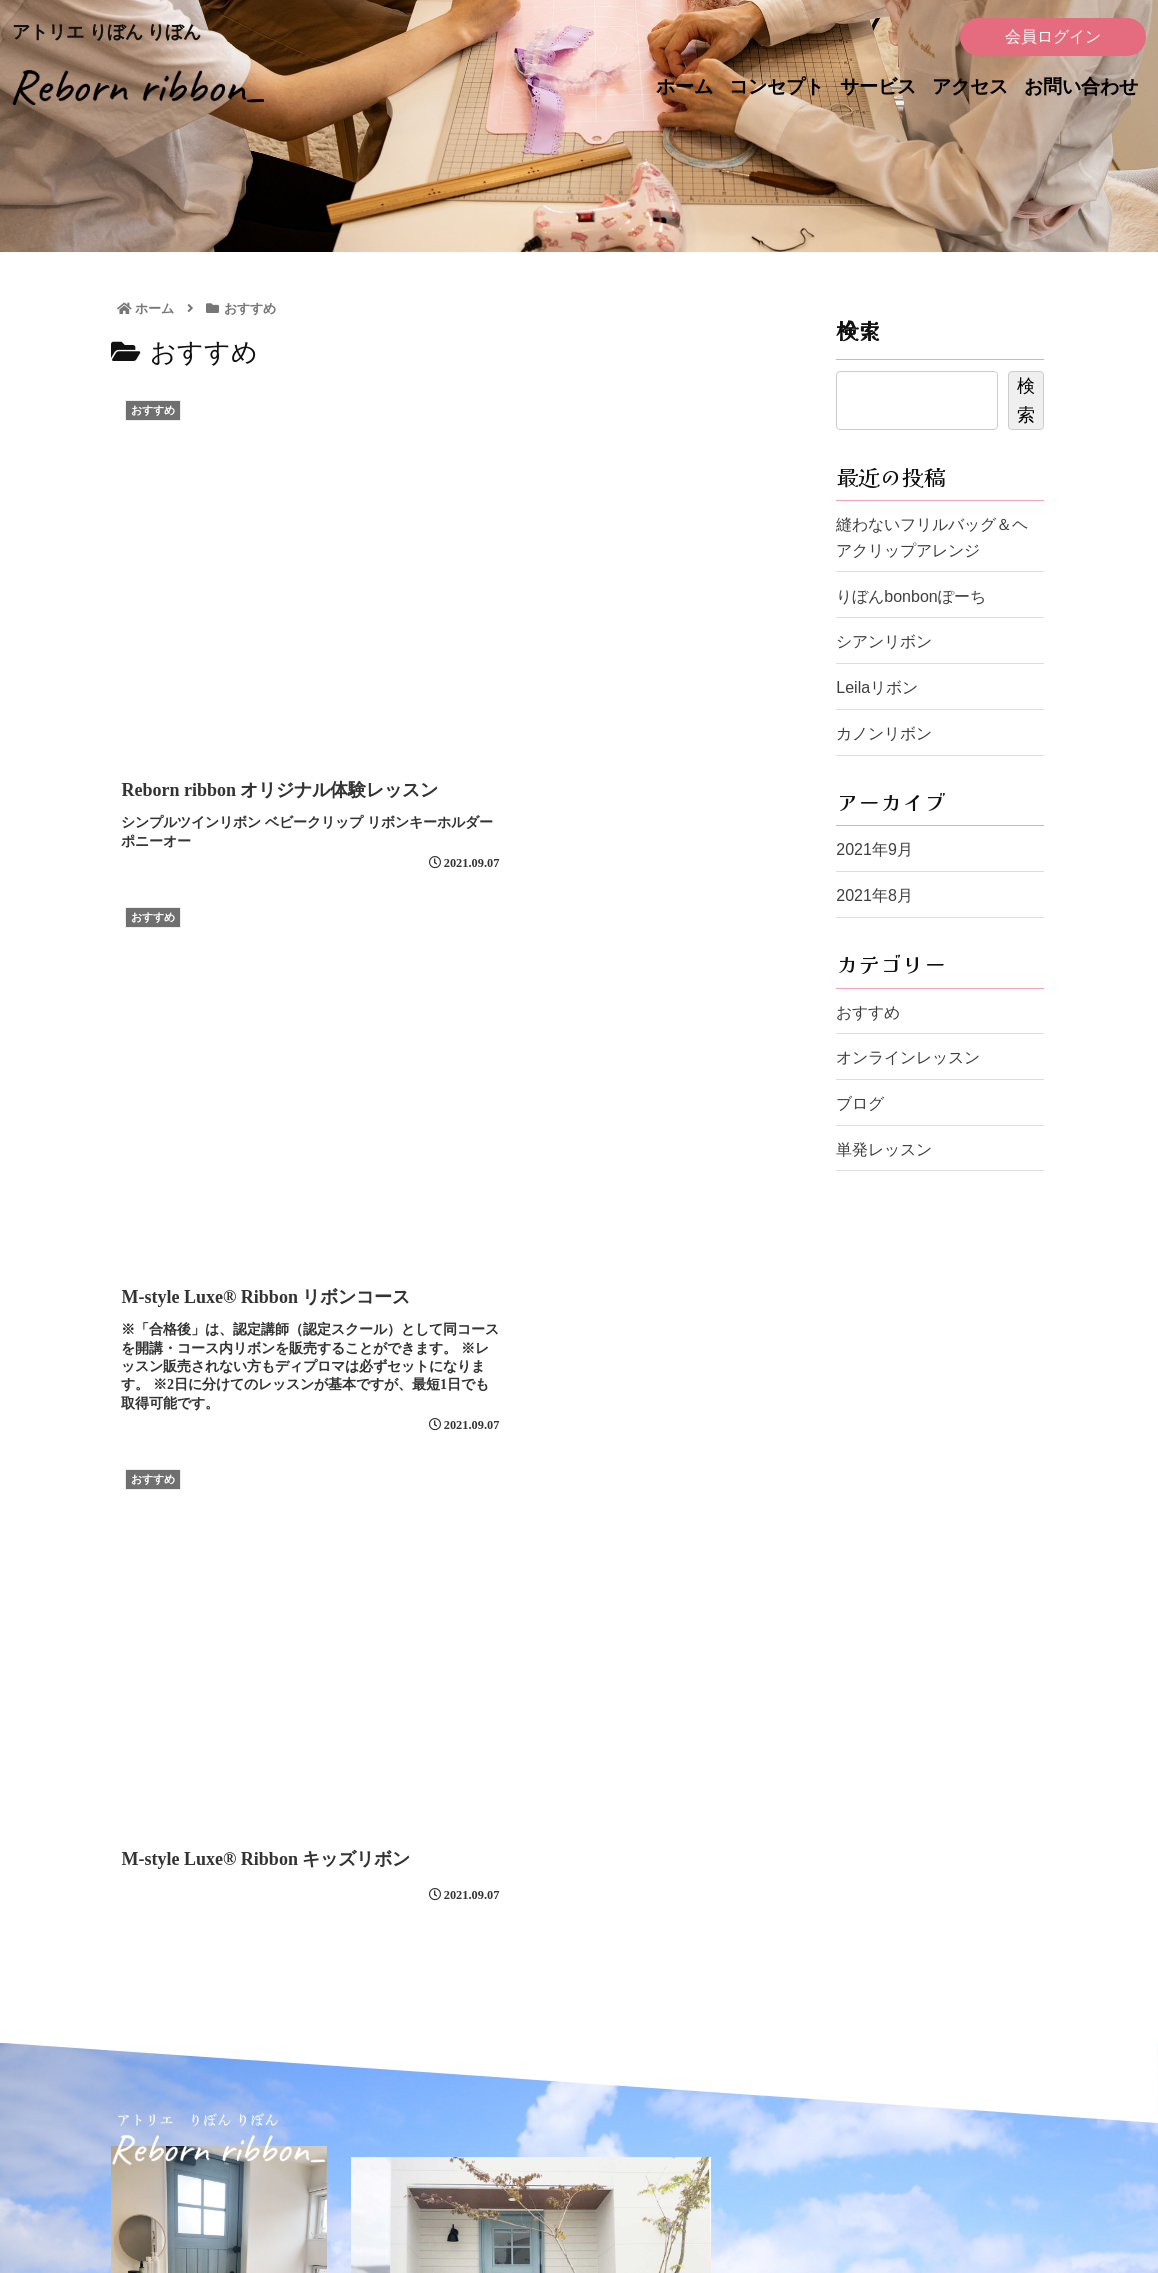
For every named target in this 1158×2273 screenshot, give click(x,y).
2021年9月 (874, 849)
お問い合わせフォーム (567, 1973)
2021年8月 (874, 895)
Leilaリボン (877, 687)
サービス (878, 86)
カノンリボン (884, 733)
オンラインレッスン (908, 1057)
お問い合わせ (1081, 86)
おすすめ (868, 1012)
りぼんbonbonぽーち (910, 596)
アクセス (970, 86)
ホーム (684, 86)
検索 (858, 330)
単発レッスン (884, 1149)
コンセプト (776, 86)
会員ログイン (1053, 36)
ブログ (860, 1103)
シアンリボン (884, 641)
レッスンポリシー (837, 2094)
